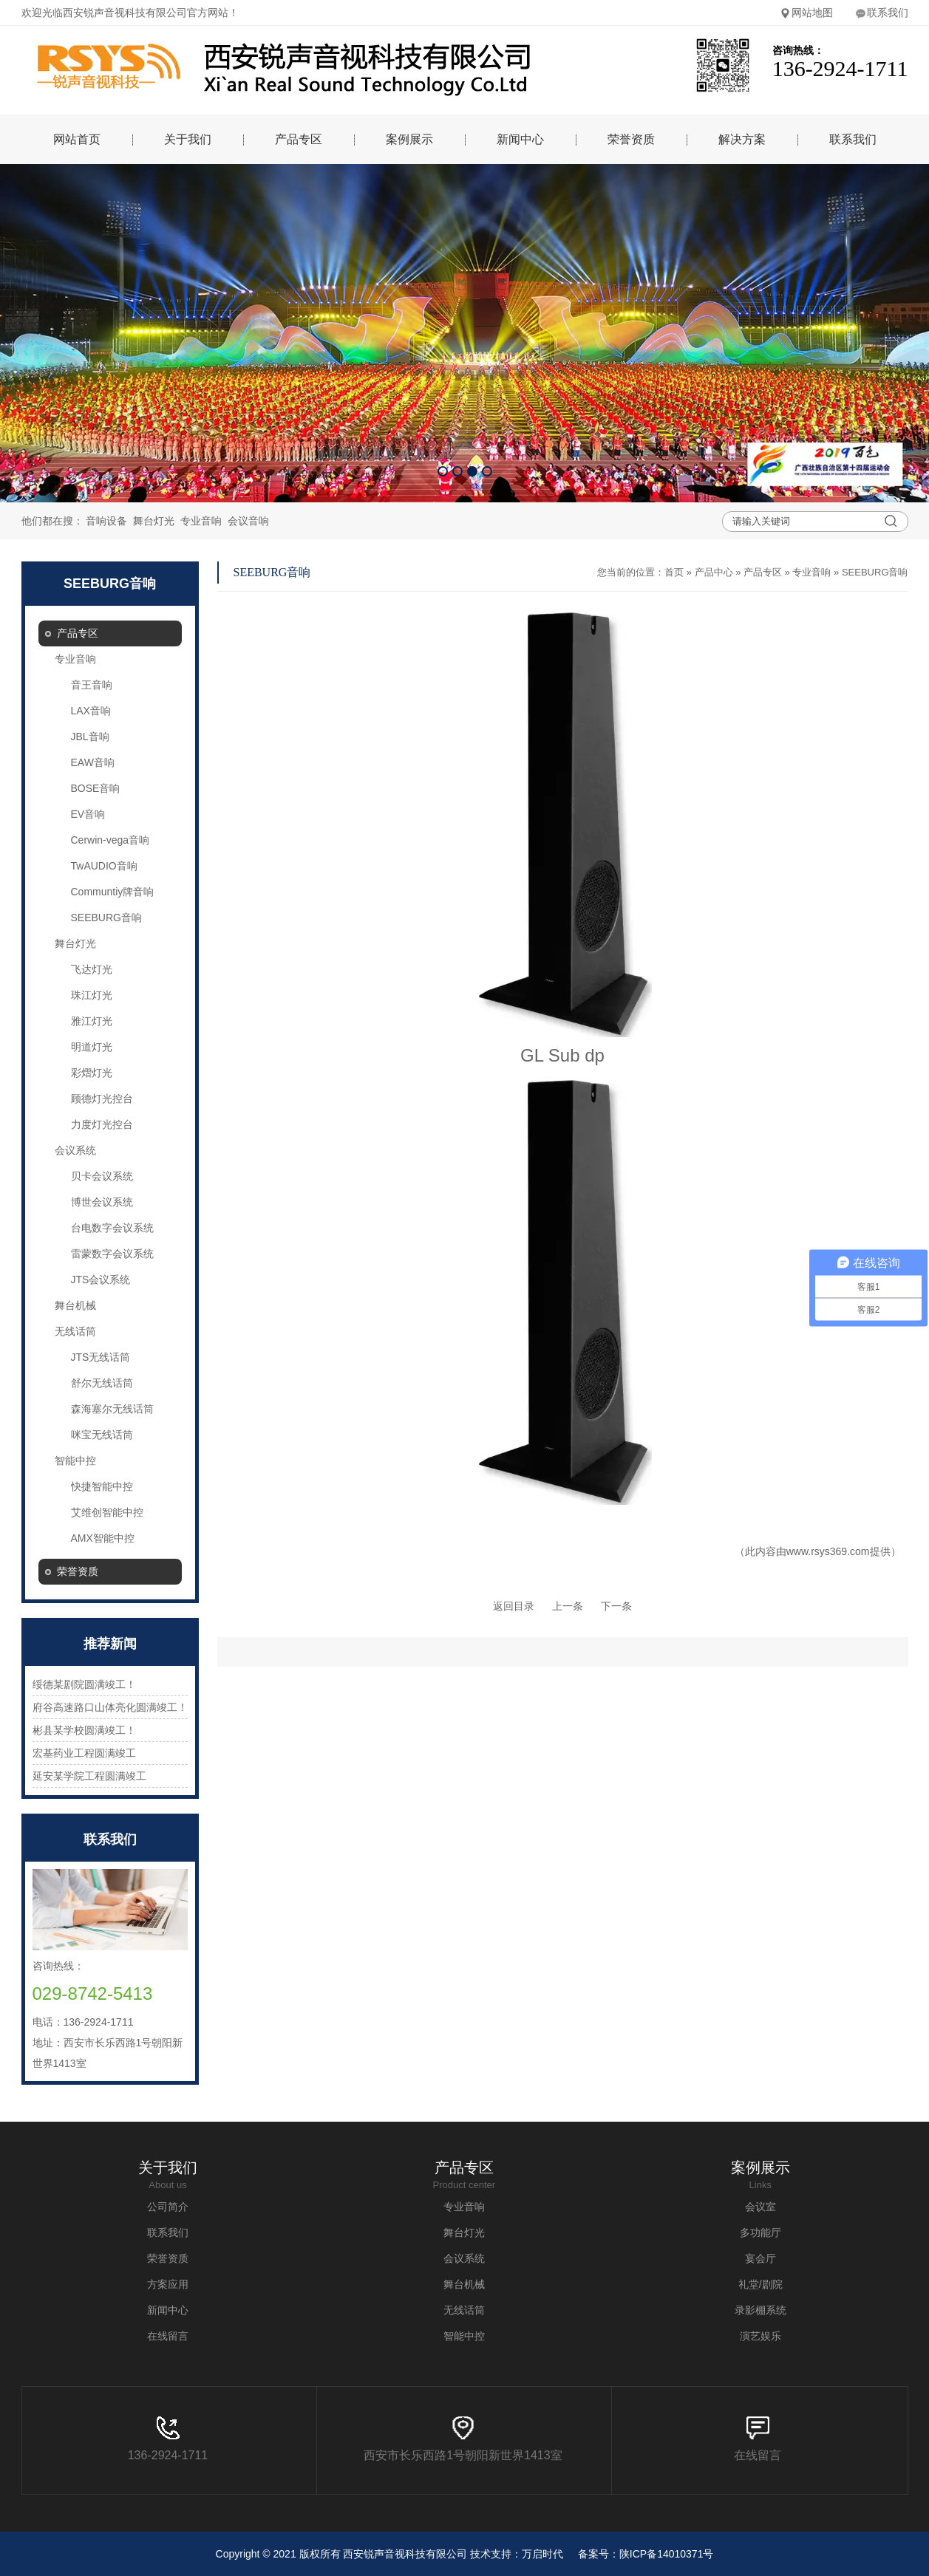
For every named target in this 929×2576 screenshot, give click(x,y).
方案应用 (167, 2284)
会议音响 (248, 521)
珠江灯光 (91, 995)
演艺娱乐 (760, 2336)
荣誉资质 (631, 139)
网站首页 (77, 139)
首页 (674, 572)
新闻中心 (520, 139)
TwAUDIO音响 (104, 866)
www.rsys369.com (828, 1551)
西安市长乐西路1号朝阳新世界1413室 (463, 2438)
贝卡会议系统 (102, 1176)
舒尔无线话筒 (102, 1383)
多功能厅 (760, 2232)
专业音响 (201, 521)
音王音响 (91, 685)
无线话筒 (75, 1331)
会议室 (760, 2207)
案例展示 (409, 139)
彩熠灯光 (91, 1073)
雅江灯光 (91, 1021)
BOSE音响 (95, 788)
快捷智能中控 (102, 1486)
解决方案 (742, 139)
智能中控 (75, 1460)
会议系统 (75, 1150)
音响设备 (106, 521)
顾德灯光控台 (102, 1098)
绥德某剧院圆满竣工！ (84, 1684)
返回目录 (513, 1606)
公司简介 (167, 2207)
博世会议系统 (102, 1202)
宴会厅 (760, 2258)
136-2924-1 (158, 2438)
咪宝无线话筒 (102, 1435)
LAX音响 (91, 711)
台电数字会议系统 (112, 1228)
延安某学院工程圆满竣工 (89, 1776)
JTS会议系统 (101, 1279)
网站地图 (806, 12)
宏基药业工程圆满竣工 (84, 1753)
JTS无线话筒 (101, 1357)
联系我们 (881, 12)
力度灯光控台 (102, 1124)
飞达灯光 (91, 969)
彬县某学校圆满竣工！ (84, 1730)
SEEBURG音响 (106, 917)
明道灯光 (91, 1047)
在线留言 (167, 2336)
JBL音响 (90, 736)
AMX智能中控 (103, 1538)
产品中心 (714, 572)
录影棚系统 (760, 2310)
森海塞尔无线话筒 (112, 1409)
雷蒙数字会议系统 (112, 1254)
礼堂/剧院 (760, 2284)
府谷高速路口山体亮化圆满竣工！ (110, 1707)
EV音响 (88, 814)
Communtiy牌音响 (112, 892)
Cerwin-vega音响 (110, 840)
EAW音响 (93, 762)
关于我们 (187, 139)
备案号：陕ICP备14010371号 (646, 2554)
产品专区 (298, 139)
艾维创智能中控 (107, 1512)
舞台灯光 (153, 521)
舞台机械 (75, 1305)
